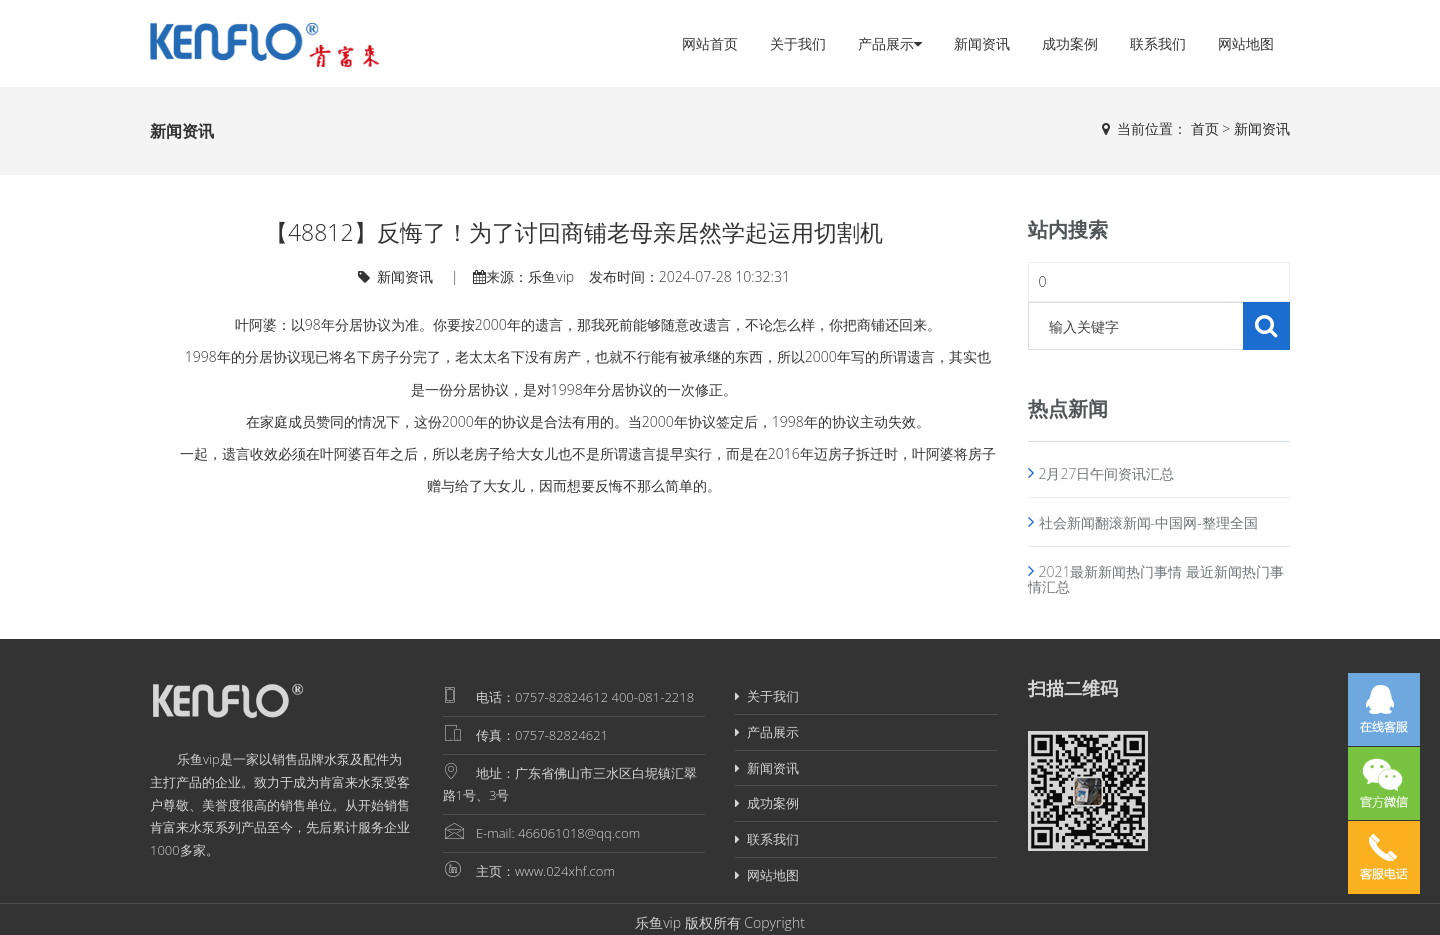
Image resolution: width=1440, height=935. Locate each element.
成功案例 (1070, 43)
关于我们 (798, 43)
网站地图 (1246, 43)
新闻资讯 (982, 43)
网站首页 (710, 43)
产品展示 (890, 43)
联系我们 (1158, 43)
